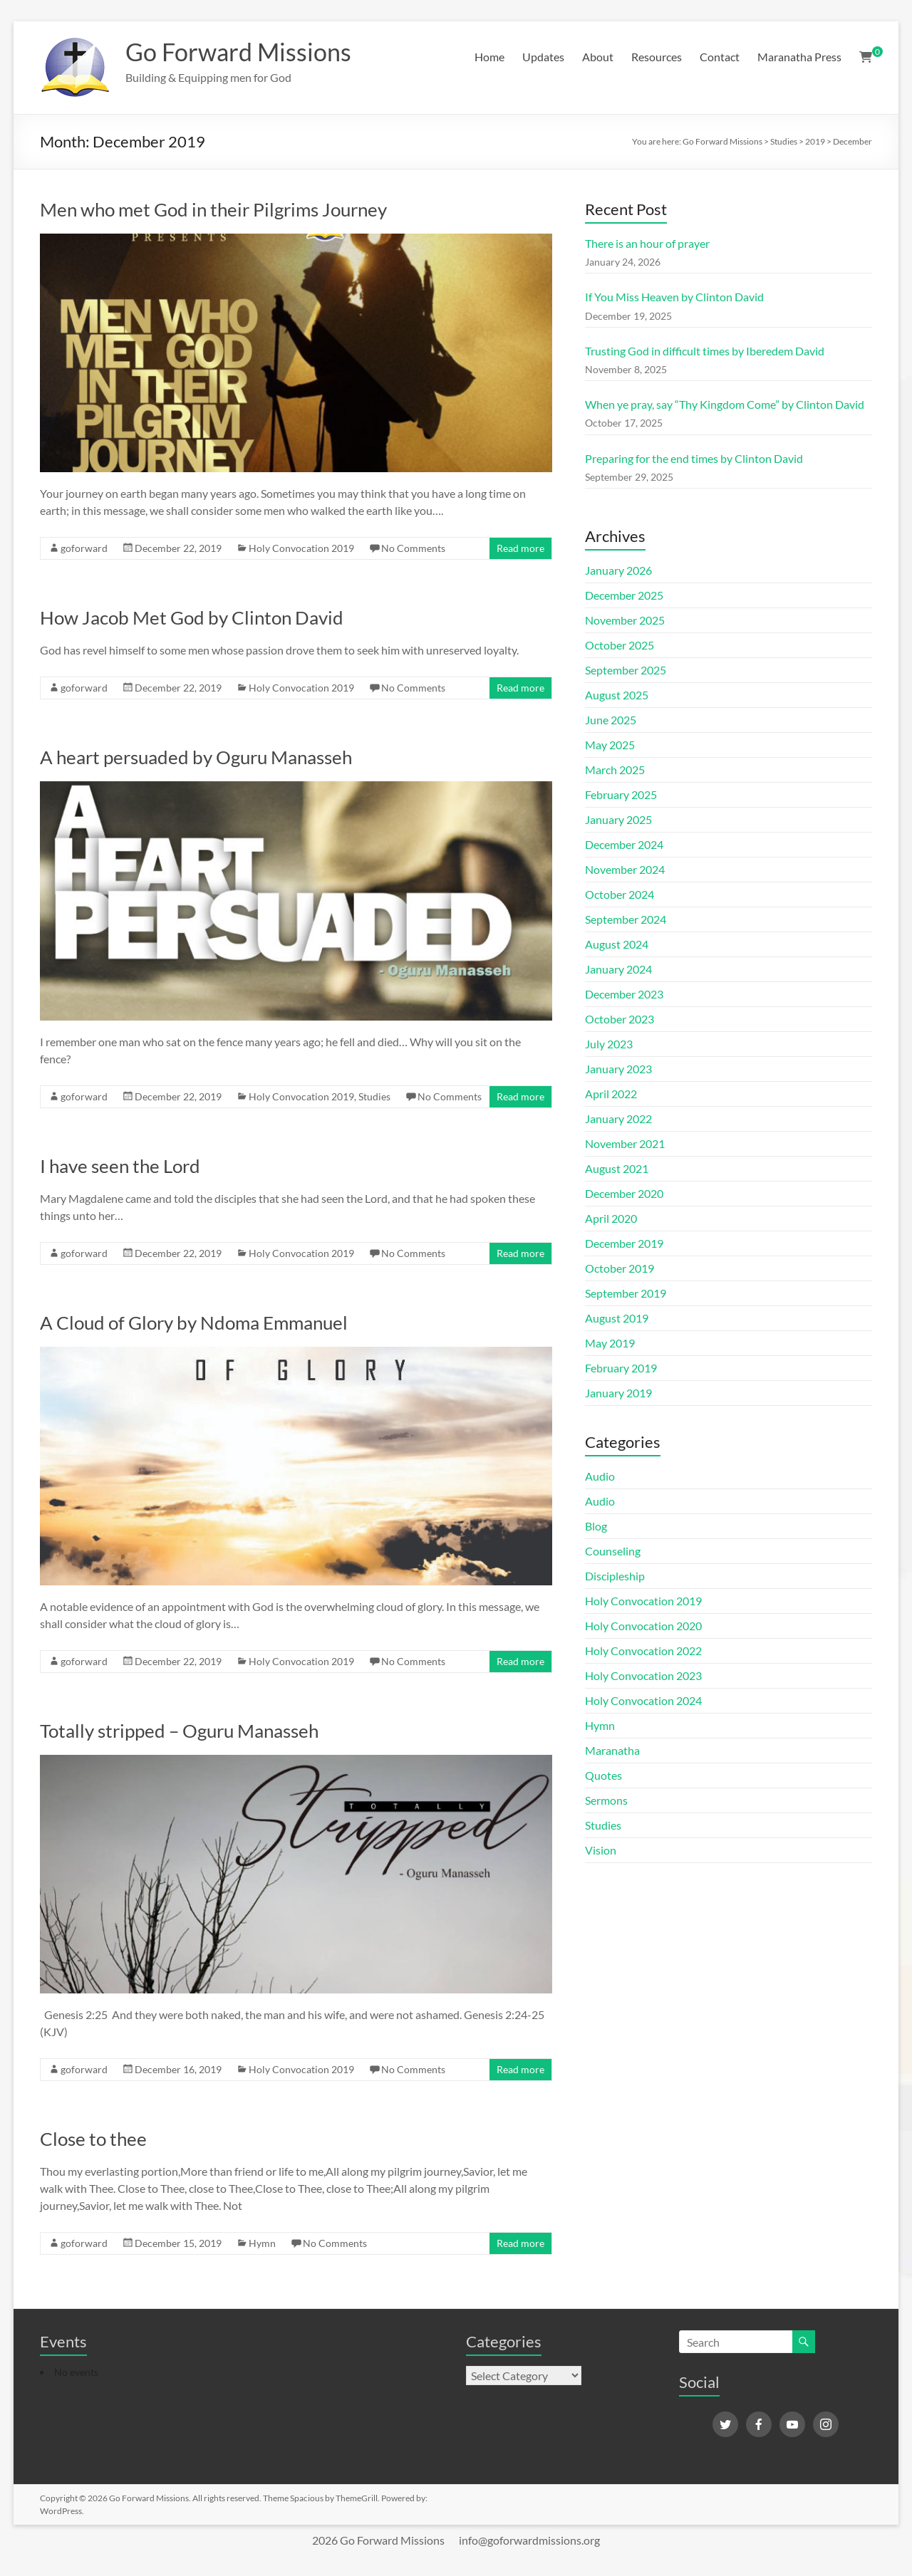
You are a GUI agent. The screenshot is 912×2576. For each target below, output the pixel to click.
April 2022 (611, 1093)
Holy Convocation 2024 (643, 1700)
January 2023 (618, 1068)
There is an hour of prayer (647, 243)
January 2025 (618, 819)
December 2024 (624, 844)
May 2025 (610, 744)
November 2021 (625, 1143)
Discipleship (615, 1575)
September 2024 (625, 919)
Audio (600, 1476)
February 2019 (621, 1368)
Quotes (603, 1775)
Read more (520, 548)
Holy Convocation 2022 (643, 1650)
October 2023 (619, 1019)
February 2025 (621, 794)
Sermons (606, 1800)
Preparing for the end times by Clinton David (694, 458)
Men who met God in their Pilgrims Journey (213, 209)
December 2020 (624, 1193)
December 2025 (624, 595)
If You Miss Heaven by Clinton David (674, 296)
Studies (374, 1096)
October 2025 (619, 645)
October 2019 (619, 1268)
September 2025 (625, 670)
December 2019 (624, 1243)
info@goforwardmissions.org (529, 2540)
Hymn (262, 2243)
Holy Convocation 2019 (301, 548)
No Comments (413, 548)
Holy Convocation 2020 (643, 1625)
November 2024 (625, 869)
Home (489, 56)
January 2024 (618, 969)
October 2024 (619, 894)
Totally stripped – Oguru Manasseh (179, 1730)
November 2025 (625, 620)
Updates (543, 56)
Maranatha (612, 1750)
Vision (600, 1850)
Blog (596, 1526)
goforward (84, 548)
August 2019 (616, 1318)
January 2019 (618, 1392)
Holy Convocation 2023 (643, 1675)
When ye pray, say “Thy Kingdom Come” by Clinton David (724, 404)
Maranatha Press (799, 56)
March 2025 (615, 769)
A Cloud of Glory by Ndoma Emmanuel (194, 1322)
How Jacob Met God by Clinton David (191, 617)
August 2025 (616, 695)
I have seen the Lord (120, 1165)
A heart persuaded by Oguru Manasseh (196, 757)
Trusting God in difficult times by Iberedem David (704, 351)
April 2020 (611, 1218)
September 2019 (625, 1293)
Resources (656, 56)
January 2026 (618, 570)
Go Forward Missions (244, 52)
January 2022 (618, 1118)
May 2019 (610, 1343)
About (597, 56)
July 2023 (609, 1043)
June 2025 (610, 719)
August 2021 (616, 1168)
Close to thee (93, 2138)
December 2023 (624, 994)
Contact (720, 56)
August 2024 (616, 944)
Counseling (613, 1551)
